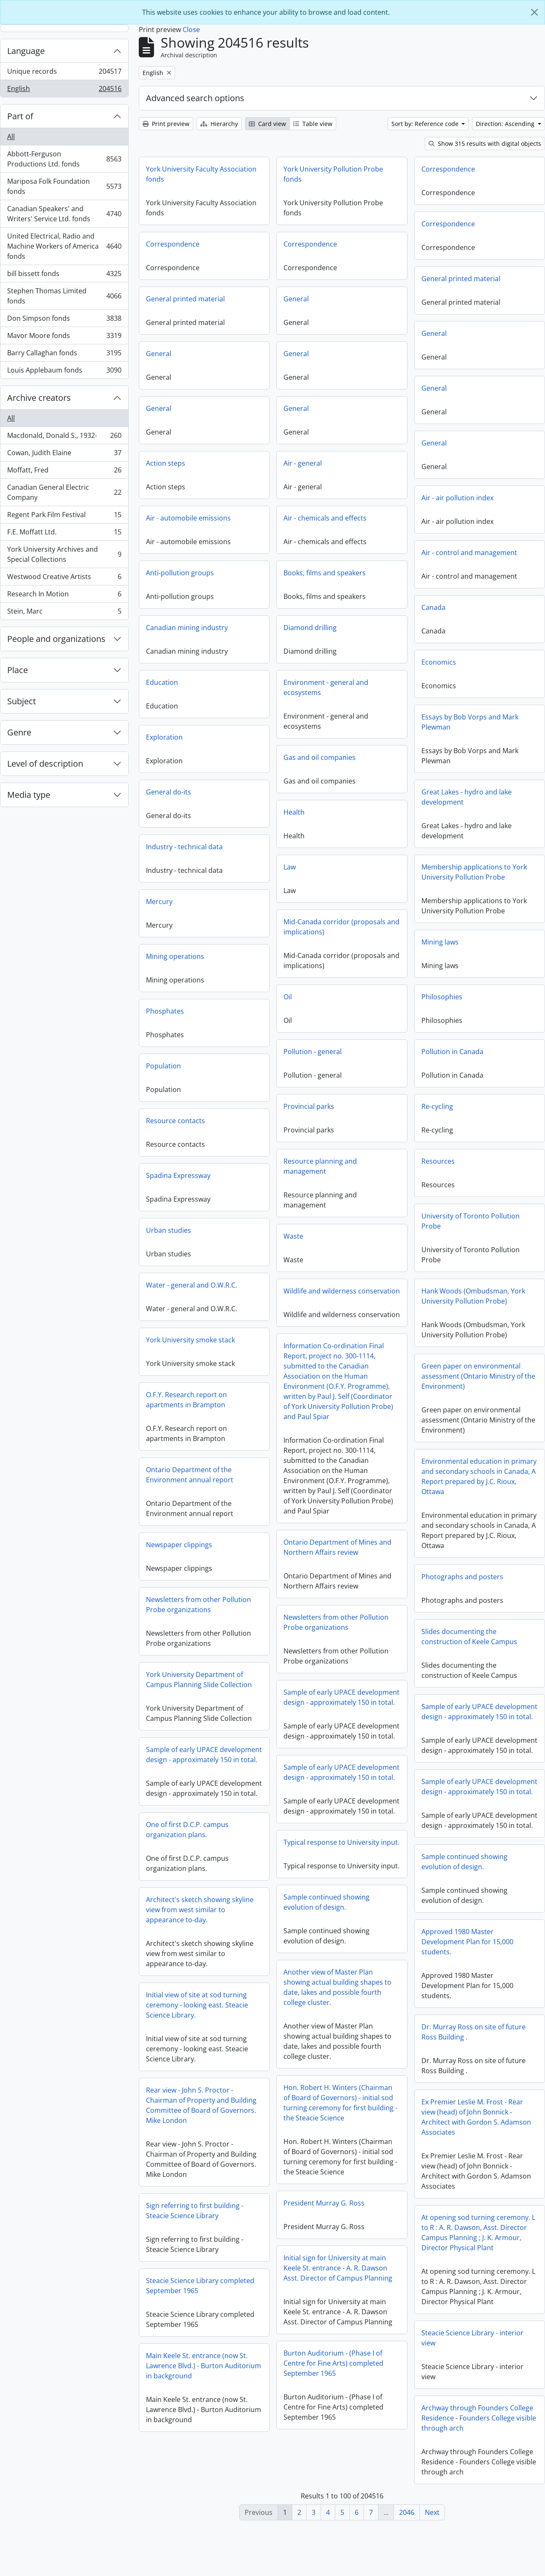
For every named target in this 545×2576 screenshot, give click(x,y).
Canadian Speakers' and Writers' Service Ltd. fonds (64, 213)
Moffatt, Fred (64, 472)
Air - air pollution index (457, 497)
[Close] (534, 12)
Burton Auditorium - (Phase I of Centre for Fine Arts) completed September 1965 (333, 2403)
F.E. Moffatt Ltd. (64, 534)
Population (163, 1066)
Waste (293, 1236)
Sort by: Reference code (425, 124)
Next (432, 2512)
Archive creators (39, 397)
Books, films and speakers (324, 572)
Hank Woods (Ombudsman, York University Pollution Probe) (473, 1296)
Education (162, 682)
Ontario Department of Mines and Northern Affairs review (200, 1549)
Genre (19, 732)
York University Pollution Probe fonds (333, 174)
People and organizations (56, 638)
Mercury (159, 901)
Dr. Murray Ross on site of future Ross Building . (473, 2072)
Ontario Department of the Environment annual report (189, 1474)
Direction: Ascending (506, 124)
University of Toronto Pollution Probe (470, 1221)
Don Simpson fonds (64, 320)
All (11, 136)
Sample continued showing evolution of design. (464, 1902)
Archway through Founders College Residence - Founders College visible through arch (203, 2467)
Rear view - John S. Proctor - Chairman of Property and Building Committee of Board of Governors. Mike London (476, 2157)
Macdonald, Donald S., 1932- (64, 437)
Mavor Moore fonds (64, 337)
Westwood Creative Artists (64, 578)
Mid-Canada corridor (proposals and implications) (341, 926)
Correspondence (448, 169)
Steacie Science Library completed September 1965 (475, 2338)
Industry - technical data (184, 846)
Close (191, 29)
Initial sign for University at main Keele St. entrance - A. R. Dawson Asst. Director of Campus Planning (337, 2308)
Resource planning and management (320, 1166)
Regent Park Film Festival (64, 516)
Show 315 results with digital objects (485, 144)
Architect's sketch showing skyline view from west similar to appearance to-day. (200, 1970)
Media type (28, 794)
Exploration (164, 737)
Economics (438, 662)
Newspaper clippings (316, 1562)
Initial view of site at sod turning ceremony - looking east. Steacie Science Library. (197, 2065)
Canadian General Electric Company (64, 492)
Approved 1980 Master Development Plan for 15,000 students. (467, 1982)
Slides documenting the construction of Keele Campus (469, 1636)
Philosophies (441, 996)
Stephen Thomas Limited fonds (64, 296)
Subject (21, 701)
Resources (438, 1161)
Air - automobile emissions (188, 518)
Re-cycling (437, 1106)
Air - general (302, 463)
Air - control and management (469, 552)
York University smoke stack (190, 1339)
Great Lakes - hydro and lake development (466, 797)
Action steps (165, 463)
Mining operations (175, 956)
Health (294, 812)
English (64, 90)
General (296, 298)
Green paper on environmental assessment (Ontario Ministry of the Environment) (478, 1376)
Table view (312, 124)
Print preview (166, 124)
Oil (287, 996)
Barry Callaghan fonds (64, 355)
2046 (406, 2512)
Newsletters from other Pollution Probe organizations (336, 1622)
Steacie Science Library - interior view (197, 2386)
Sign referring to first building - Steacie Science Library (470, 2263)
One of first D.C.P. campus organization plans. (324, 1867)
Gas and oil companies (319, 757)
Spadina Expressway (178, 1175)
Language (26, 50)
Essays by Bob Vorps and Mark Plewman (469, 722)
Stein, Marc (64, 613)
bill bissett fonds (64, 275)
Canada (433, 607)
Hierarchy (219, 124)
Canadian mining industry (187, 627)
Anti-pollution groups (180, 572)
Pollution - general (312, 1051)
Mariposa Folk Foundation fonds (64, 186)
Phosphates (165, 1011)
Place (17, 670)
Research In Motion (64, 596)
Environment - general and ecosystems (325, 687)
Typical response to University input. (204, 1885)
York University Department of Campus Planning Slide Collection (336, 1697)
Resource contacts (175, 1120)
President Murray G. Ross (323, 2243)
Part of (20, 116)
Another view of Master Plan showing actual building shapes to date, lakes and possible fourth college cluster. (337, 2027)
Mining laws (440, 942)
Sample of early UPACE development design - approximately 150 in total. (204, 1699)
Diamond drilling (310, 627)
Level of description (45, 763)
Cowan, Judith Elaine (64, 455)
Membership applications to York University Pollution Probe (474, 872)
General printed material (460, 278)
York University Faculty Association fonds (201, 174)
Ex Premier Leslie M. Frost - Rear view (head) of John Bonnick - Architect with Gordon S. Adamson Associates (201, 2166)
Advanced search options (195, 98)
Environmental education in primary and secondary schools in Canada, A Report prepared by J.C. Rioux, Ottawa (479, 1476)
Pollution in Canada (452, 1051)
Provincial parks (308, 1106)
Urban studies (168, 1230)
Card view (267, 124)
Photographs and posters (462, 1576)
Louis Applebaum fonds (64, 371)
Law (289, 867)
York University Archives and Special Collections (64, 554)
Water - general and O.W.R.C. (191, 1285)
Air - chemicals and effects (325, 518)
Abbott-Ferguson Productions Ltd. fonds (64, 159)
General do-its (168, 792)
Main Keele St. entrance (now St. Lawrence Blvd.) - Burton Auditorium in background (479, 2418)
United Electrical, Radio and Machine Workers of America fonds (64, 246)
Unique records (64, 73)
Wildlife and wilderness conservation (341, 1291)
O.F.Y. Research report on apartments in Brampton (186, 1399)
